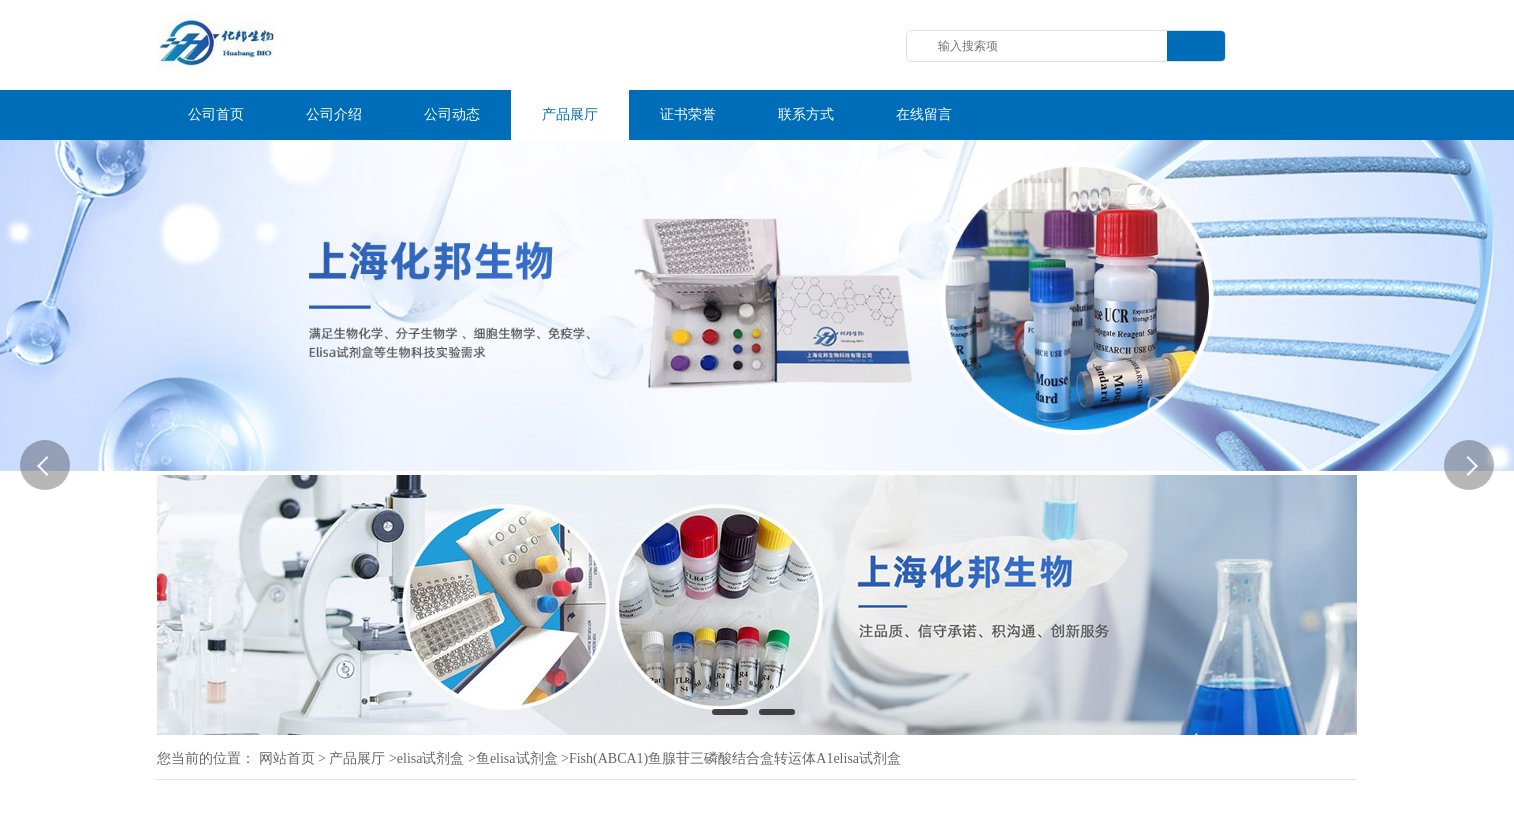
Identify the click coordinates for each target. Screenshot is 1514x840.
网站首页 (287, 758)
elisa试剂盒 (431, 758)
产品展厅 (357, 758)
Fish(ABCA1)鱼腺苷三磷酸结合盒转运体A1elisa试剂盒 (735, 758)
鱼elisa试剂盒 (517, 758)
